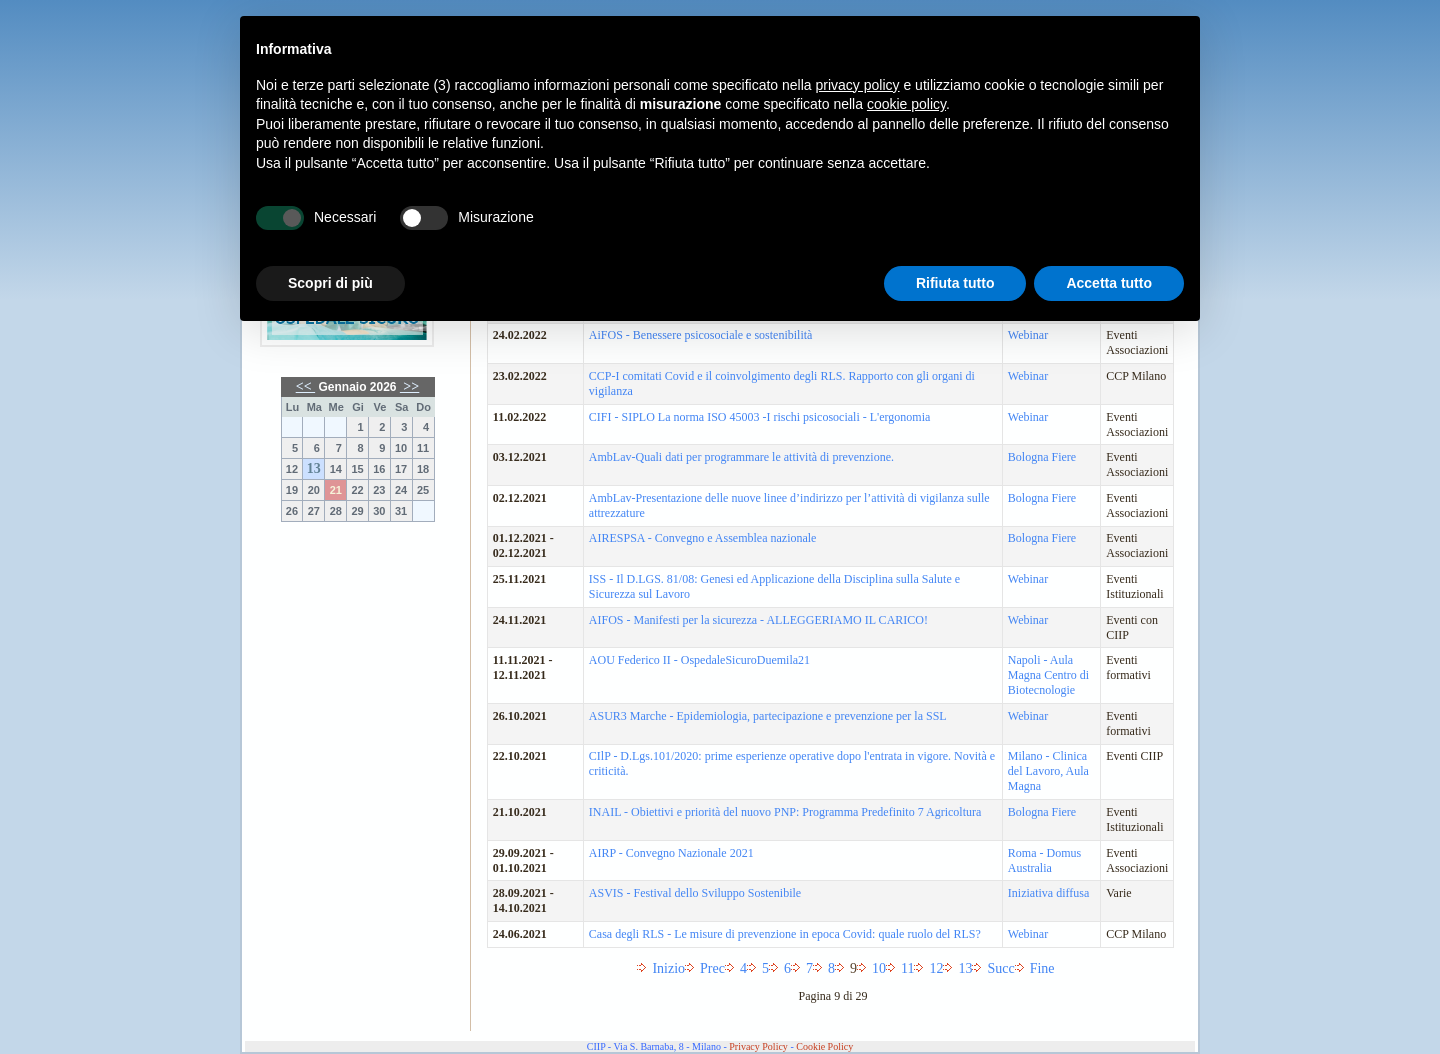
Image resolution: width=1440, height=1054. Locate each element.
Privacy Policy (758, 1046)
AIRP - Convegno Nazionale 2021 (671, 853)
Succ (1000, 968)
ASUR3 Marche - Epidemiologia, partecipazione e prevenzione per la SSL (768, 716)
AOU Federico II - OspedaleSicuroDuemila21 (699, 660)
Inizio (668, 968)
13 (314, 468)
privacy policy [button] (858, 85)
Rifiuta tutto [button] (955, 283)
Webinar (1028, 376)
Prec (712, 968)
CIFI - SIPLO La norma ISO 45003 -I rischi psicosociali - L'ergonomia (760, 417)
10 (879, 968)
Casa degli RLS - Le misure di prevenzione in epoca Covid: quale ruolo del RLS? (785, 934)
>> (409, 386)
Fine (1042, 968)
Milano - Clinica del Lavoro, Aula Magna (1048, 771)
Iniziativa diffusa (1048, 893)
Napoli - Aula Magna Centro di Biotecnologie (1048, 675)
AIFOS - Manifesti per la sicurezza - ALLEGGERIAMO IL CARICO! (758, 620)
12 (936, 968)
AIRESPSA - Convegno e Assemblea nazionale (703, 538)
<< (305, 386)
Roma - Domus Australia (1044, 860)
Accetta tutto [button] (1109, 283)
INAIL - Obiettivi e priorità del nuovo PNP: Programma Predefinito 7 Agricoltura (785, 812)
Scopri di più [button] (330, 283)
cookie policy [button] (906, 104)
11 (907, 968)
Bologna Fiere (1042, 457)
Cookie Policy (824, 1046)
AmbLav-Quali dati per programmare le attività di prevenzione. (741, 457)
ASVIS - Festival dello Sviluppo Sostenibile (695, 893)
